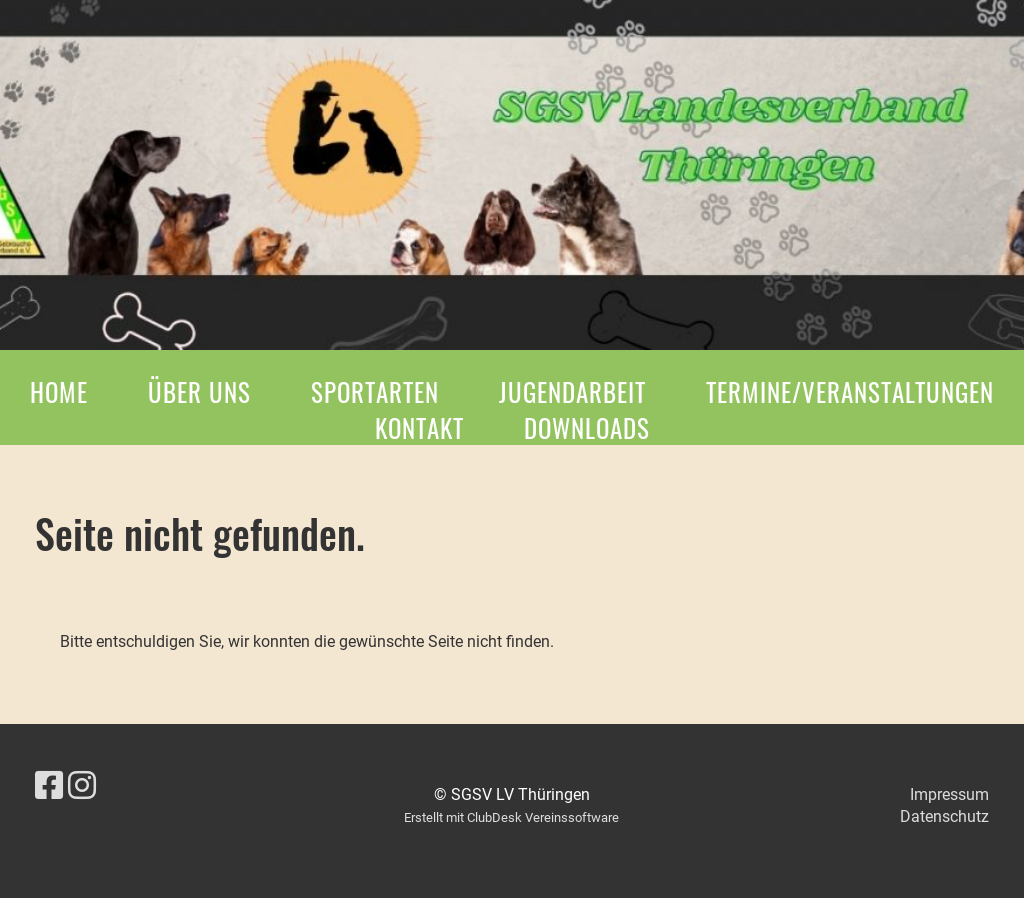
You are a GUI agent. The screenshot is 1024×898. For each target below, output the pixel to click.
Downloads (587, 427)
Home (59, 391)
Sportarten (375, 391)
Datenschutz (944, 816)
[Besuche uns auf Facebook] (49, 786)
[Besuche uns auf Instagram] (82, 786)
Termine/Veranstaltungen (850, 391)
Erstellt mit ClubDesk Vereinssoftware (511, 817)
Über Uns (199, 391)
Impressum (949, 794)
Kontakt (419, 427)
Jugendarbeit (572, 391)
